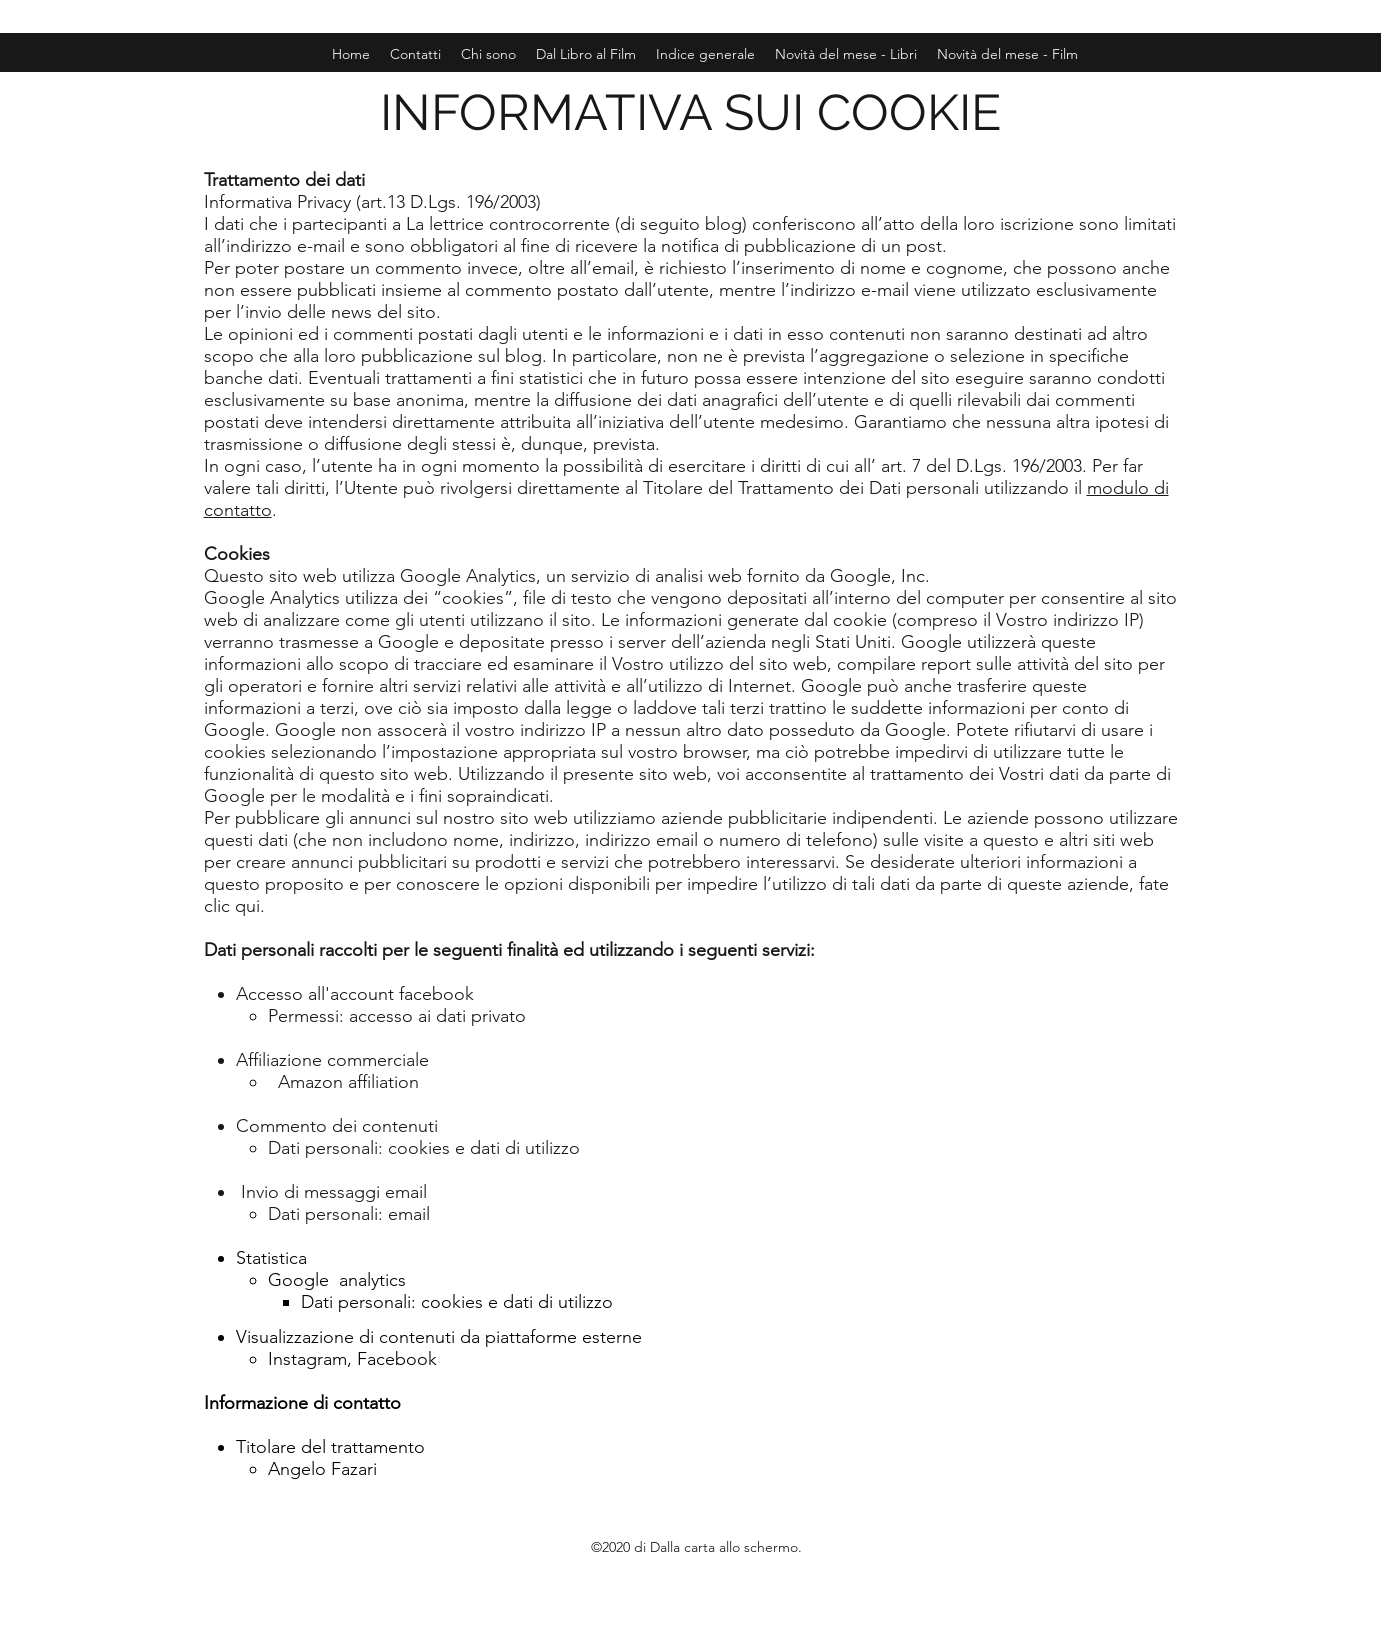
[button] (1007, 54)
